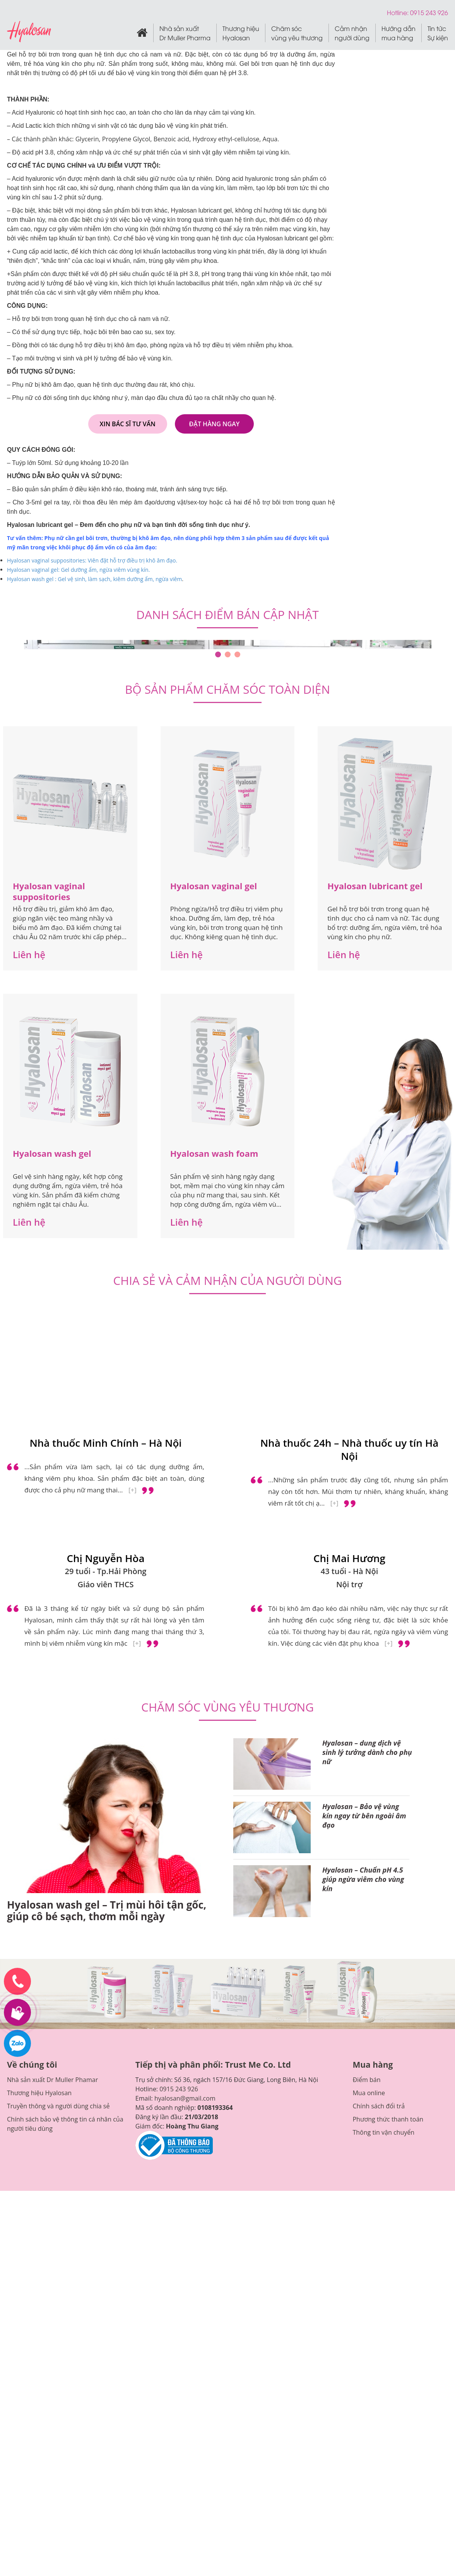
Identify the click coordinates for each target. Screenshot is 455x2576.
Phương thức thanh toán (387, 2119)
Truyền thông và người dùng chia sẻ (58, 2106)
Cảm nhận (352, 33)
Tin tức (438, 33)
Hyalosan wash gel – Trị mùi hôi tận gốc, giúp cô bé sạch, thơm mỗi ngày (106, 1910)
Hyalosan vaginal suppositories (49, 891)
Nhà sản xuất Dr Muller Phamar (52, 2079)
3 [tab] (237, 654)
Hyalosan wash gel (52, 1153)
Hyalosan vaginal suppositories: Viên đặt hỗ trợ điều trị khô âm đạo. (92, 560)
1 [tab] (218, 654)
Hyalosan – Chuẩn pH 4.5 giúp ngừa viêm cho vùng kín (363, 1879)
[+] (132, 1489)
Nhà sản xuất (184, 33)
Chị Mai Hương (349, 1558)
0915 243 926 (178, 2089)
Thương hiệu (240, 33)
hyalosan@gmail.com (185, 2098)
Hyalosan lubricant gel (374, 886)
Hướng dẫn (398, 33)
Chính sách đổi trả (378, 2106)
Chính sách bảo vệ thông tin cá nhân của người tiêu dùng (65, 2124)
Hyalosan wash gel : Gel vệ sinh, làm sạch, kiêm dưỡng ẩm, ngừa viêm (94, 579)
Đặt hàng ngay (214, 424)
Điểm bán (366, 2079)
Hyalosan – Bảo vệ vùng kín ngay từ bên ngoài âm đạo (364, 1816)
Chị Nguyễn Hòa (106, 1558)
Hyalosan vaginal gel (213, 886)
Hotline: (398, 12)
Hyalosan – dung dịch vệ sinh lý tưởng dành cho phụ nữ (367, 1752)
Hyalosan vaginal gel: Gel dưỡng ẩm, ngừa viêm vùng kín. (79, 569)
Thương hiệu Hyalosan (39, 2093)
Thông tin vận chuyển (383, 2132)
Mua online (368, 2093)
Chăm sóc (297, 33)
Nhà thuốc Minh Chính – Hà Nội (105, 1443)
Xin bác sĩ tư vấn (128, 424)
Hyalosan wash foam (214, 1153)
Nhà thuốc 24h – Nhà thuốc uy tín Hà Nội (349, 1449)
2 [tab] (228, 654)
